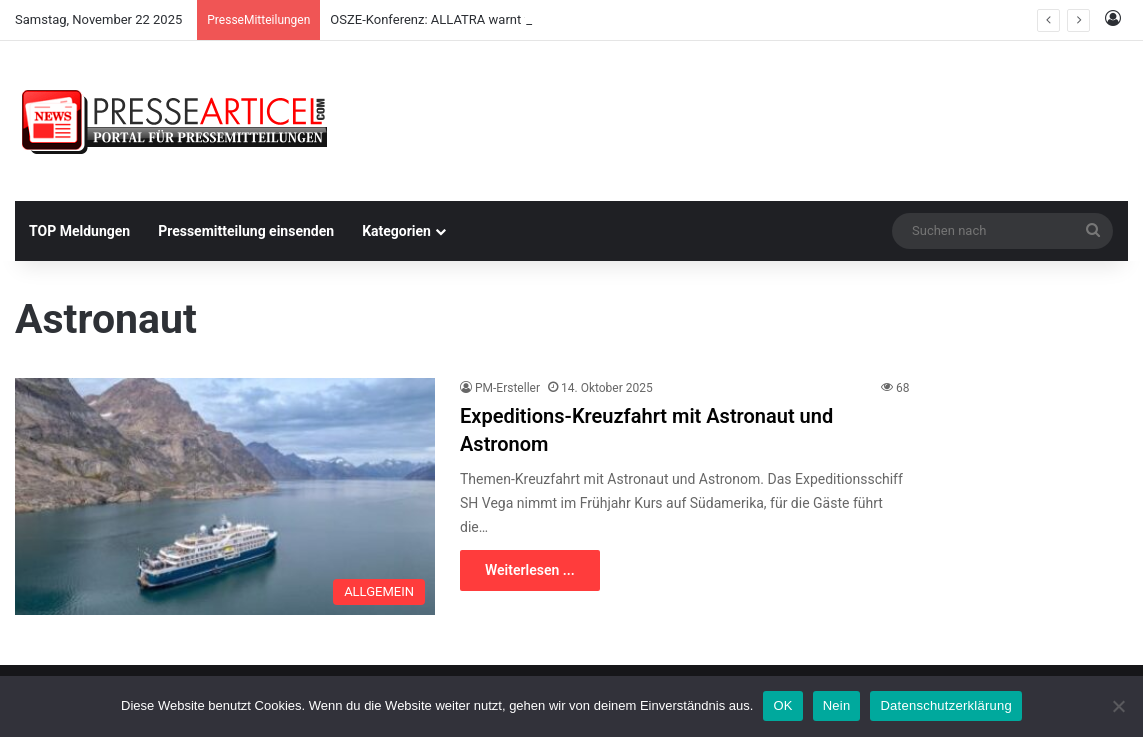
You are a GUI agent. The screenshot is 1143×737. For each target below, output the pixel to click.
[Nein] (1118, 706)
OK (782, 705)
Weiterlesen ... (530, 570)
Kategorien (396, 231)
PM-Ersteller (507, 388)
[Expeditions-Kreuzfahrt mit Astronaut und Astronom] (225, 496)
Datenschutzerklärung (945, 705)
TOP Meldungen (79, 231)
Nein (837, 705)
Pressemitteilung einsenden (246, 231)
